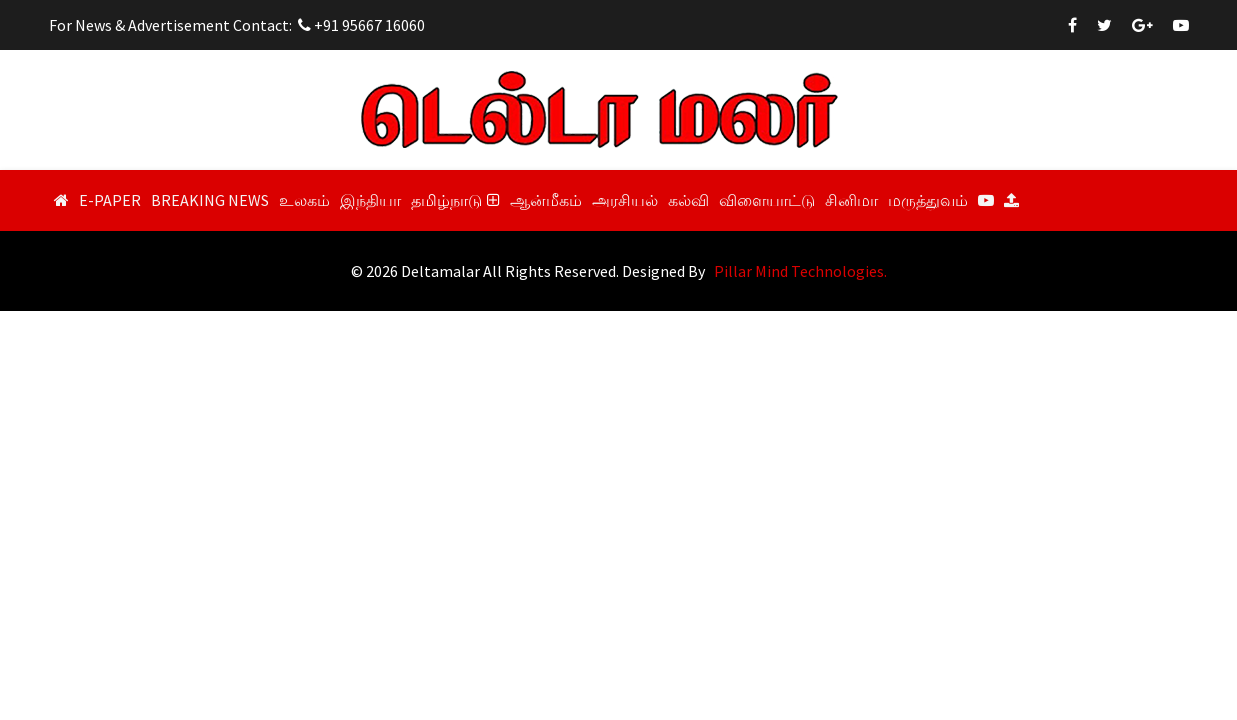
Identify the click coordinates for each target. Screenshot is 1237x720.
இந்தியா (370, 200)
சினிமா (851, 200)
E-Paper (110, 200)
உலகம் (304, 200)
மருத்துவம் (928, 200)
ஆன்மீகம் (546, 200)
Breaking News (210, 200)
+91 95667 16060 (361, 25)
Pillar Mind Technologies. (800, 271)
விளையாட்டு (767, 200)
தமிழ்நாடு (455, 200)
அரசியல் (625, 200)
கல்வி (688, 200)
